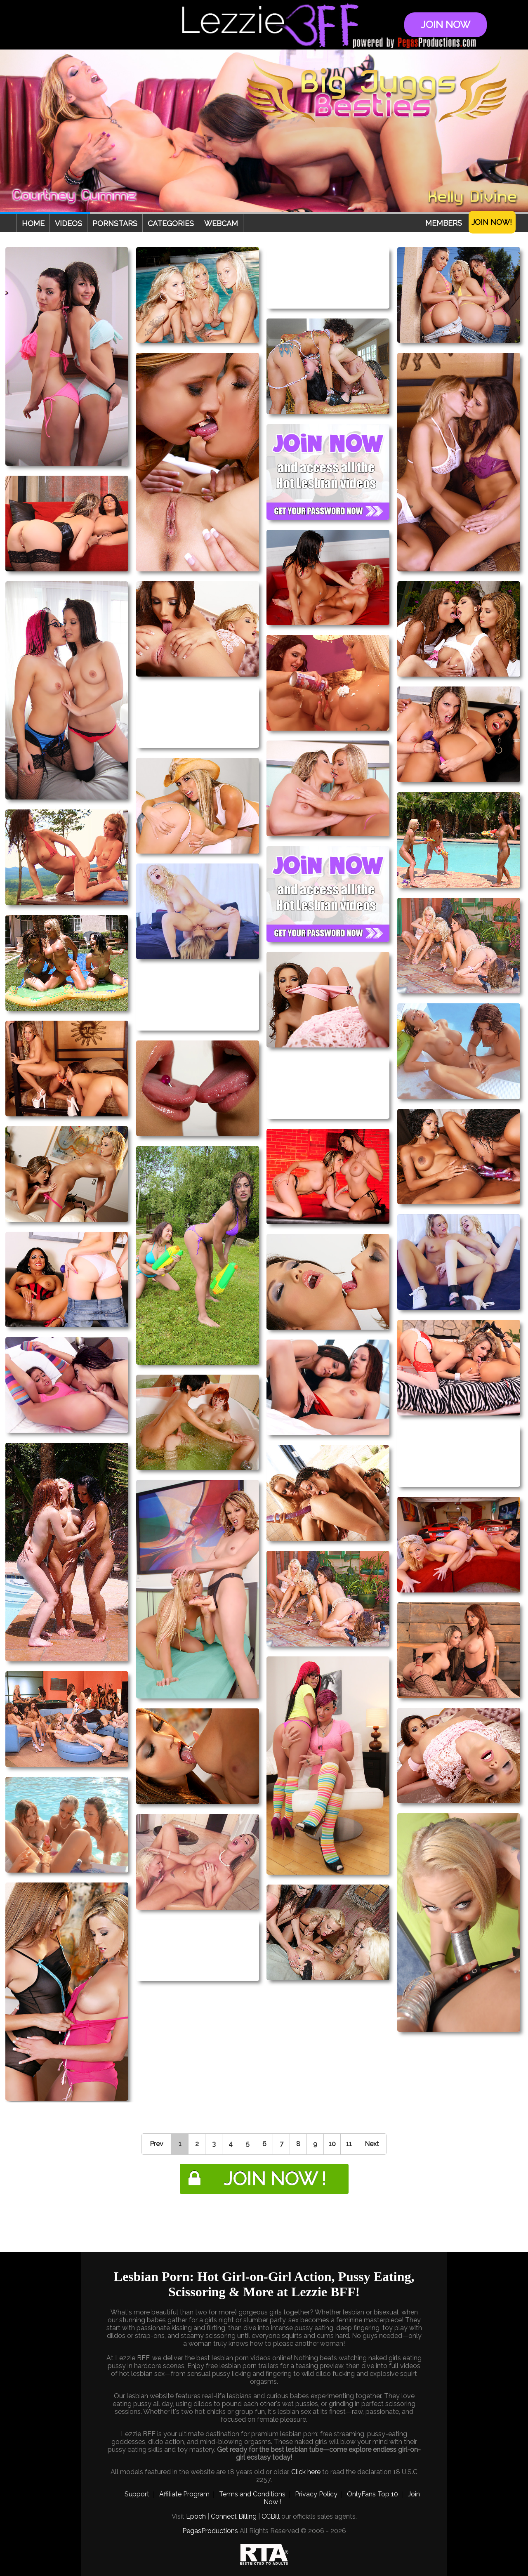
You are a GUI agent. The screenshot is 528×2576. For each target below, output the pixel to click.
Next (372, 2144)
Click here (306, 2472)
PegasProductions (210, 2531)
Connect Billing (234, 2516)
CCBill (271, 2516)
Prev (156, 2144)
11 (349, 2144)
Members (443, 223)
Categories (171, 223)
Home (33, 223)
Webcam (221, 223)
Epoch (196, 2516)
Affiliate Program (184, 2494)
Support (137, 2494)
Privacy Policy (316, 2494)
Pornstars (114, 223)
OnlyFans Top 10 (372, 2494)
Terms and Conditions (252, 2494)
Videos (68, 223)
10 (332, 2144)
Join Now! (491, 222)
